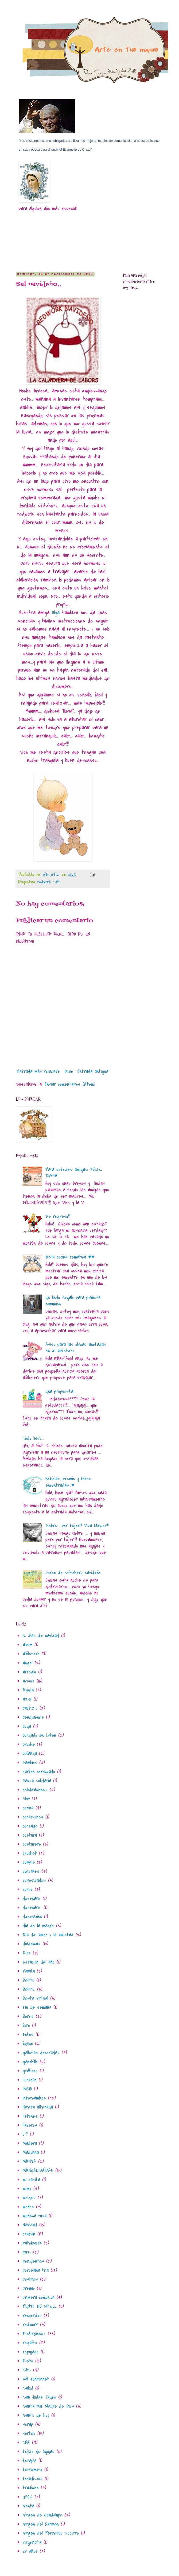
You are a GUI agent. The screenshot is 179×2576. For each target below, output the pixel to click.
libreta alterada (38, 2107)
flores (28, 2016)
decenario (32, 1898)
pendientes (33, 2261)
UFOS (28, 2497)
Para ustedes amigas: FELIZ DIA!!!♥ (73, 1173)
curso (28, 1889)
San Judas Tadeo (39, 2397)
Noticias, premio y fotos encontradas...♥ (68, 1482)
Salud (28, 2388)
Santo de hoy (36, 2415)
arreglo (29, 1672)
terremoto (32, 2469)
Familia (29, 1971)
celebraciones (35, 1789)
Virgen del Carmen (41, 2524)
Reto (28, 2361)
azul (27, 1699)
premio (29, 2288)
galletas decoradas (41, 2052)
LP (25, 2134)
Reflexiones (34, 2333)
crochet (30, 1853)
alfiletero (31, 1653)
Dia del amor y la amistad (48, 1934)
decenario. (32, 1907)
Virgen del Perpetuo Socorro (51, 2533)
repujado (30, 2351)
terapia (29, 2460)
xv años (30, 2551)
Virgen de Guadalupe (43, 2515)
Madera (30, 2143)
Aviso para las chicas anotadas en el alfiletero (75, 1348)
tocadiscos (32, 2478)
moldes (29, 2197)
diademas (31, 1944)
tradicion (31, 2487)
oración (29, 2234)
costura (30, 1835)
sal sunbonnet (36, 2379)
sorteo (29, 2433)
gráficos (30, 2070)
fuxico (28, 2043)
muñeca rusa (34, 2216)
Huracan (30, 2080)
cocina (28, 1808)
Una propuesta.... (60, 1391)
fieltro (28, 1980)
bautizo (30, 1708)
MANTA (29, 2161)
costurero (32, 1844)
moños (28, 2206)
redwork (44, 882)
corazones (33, 1817)
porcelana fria (36, 2270)
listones (30, 2116)
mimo (27, 2188)
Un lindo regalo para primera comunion (72, 1301)
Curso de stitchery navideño (73, 1572)
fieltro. (29, 1989)
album (27, 1644)
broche (29, 1744)
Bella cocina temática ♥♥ (70, 1257)
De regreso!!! (58, 1216)
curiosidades (34, 1880)
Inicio (69, 1071)
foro (26, 2025)
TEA (26, 2442)
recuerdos (32, 2315)
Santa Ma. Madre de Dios (48, 2406)
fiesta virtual (35, 1998)
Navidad (30, 2225)
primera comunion (39, 2297)
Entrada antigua (92, 1071)
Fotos (28, 2034)
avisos (28, 1681)
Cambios (30, 1762)
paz (27, 2252)
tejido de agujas (39, 2451)
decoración (32, 1916)
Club (26, 1798)
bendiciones (33, 1717)
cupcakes (31, 1871)
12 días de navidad (41, 1635)
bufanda (30, 1753)
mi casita (31, 2179)
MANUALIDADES (38, 2170)
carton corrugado (39, 1771)
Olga (56, 612)
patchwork (32, 2243)
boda (27, 1726)
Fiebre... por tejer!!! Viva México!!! (77, 1525)
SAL (57, 882)
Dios (27, 1953)
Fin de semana (37, 2007)
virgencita (32, 2542)
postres (30, 2279)
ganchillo (30, 2061)
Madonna (31, 2152)
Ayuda (28, 1690)
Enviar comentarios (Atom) (70, 1084)
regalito (30, 2342)
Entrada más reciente (38, 1071)
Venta (28, 2506)
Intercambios (34, 2098)
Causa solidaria (37, 1780)
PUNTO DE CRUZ (40, 2306)
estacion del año (39, 1962)
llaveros (30, 2125)
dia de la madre (38, 1925)
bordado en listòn (39, 1735)
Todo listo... (33, 1438)
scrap (28, 2424)
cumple (29, 1862)
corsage (30, 1826)
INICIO (27, 2089)
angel (28, 1662)
